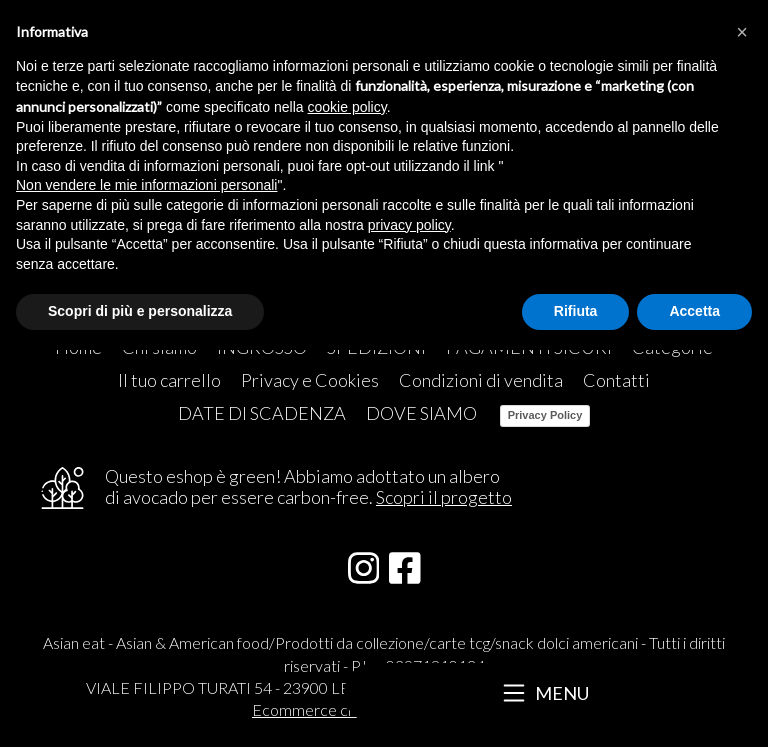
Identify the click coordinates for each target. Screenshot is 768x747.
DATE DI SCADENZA (262, 413)
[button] (742, 32)
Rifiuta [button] (576, 311)
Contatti (616, 380)
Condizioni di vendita (481, 380)
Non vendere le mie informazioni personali (146, 185)
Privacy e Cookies (310, 380)
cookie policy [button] (347, 107)
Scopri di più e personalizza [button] (140, 311)
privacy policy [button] (409, 225)
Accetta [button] (694, 311)
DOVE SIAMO (421, 413)
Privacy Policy (545, 415)
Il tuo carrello (169, 380)
